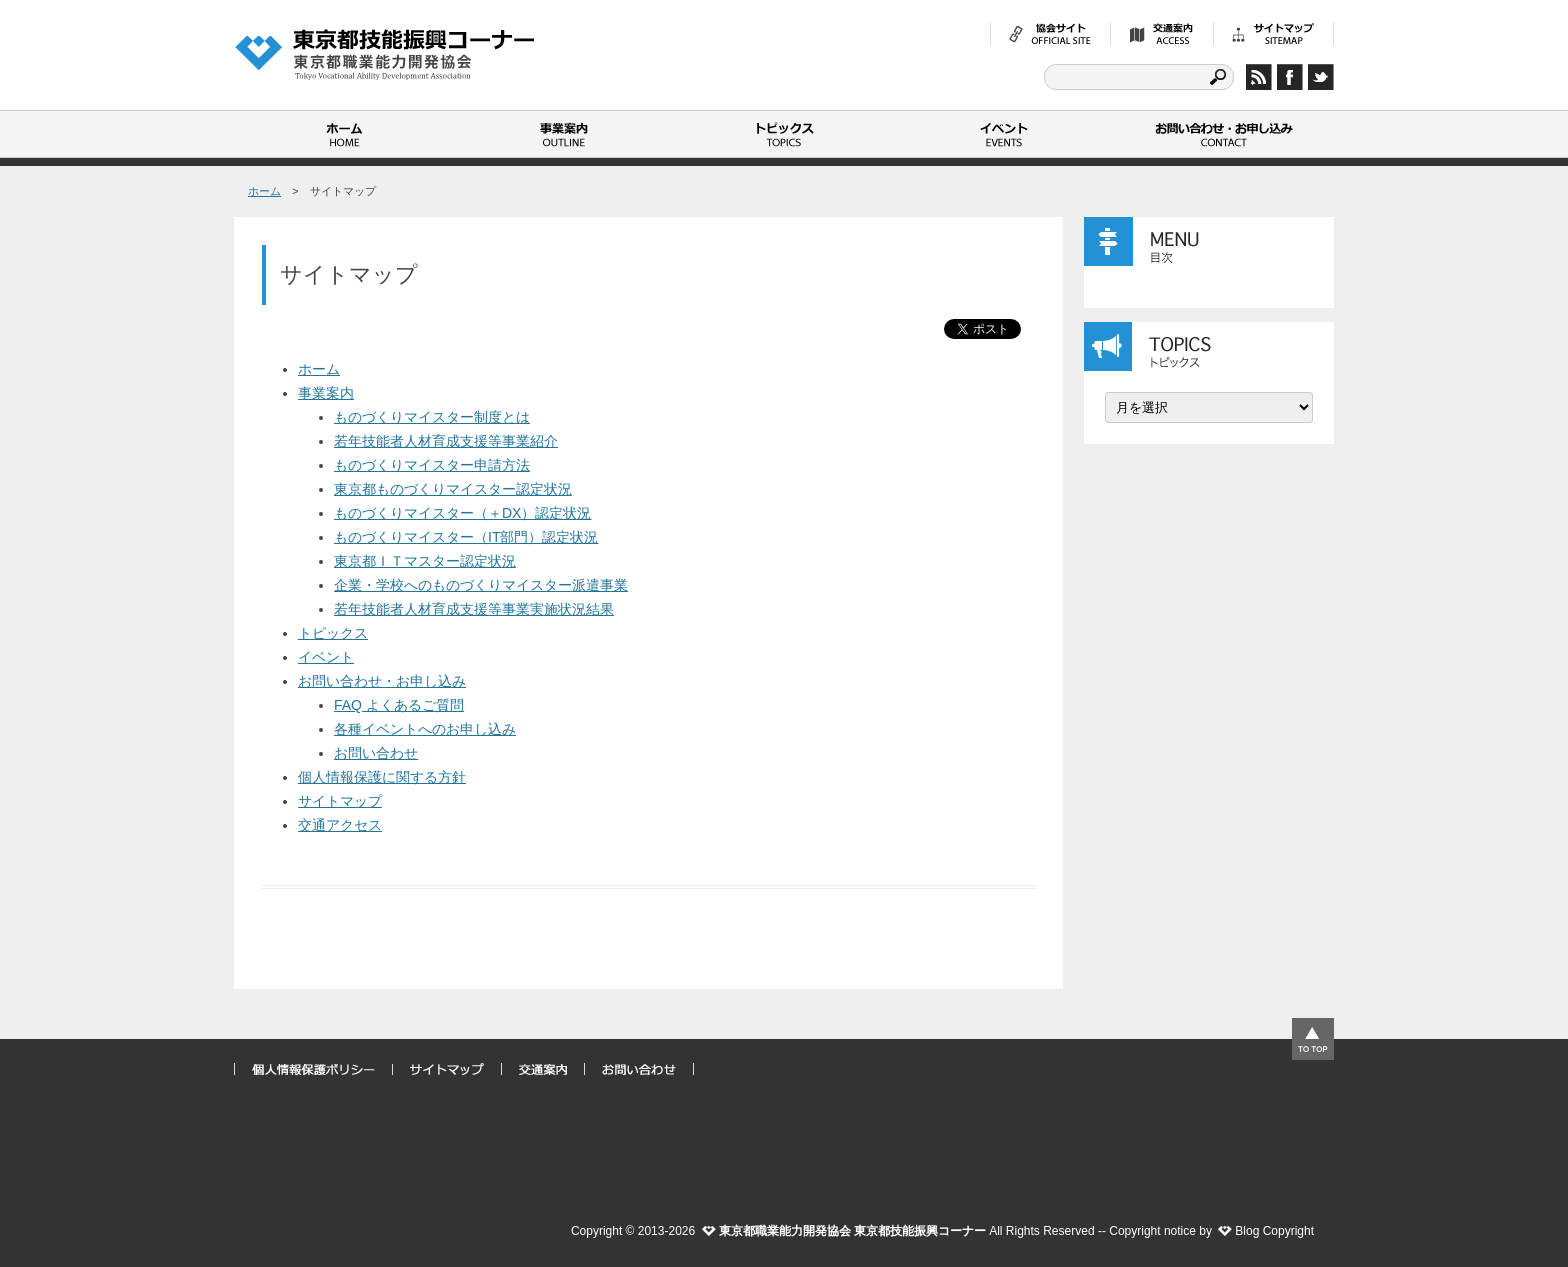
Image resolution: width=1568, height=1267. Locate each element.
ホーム (344, 134)
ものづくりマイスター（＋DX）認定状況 (462, 513)
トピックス (784, 134)
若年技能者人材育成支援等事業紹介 (446, 441)
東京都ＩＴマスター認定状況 (425, 561)
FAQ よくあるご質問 (399, 705)
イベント (1004, 134)
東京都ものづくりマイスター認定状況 (453, 489)
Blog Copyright (1274, 1231)
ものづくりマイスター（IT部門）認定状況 (466, 537)
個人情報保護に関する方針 (382, 777)
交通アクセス (340, 825)
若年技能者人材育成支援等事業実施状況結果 (474, 609)
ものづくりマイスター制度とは (432, 417)
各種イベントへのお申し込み (425, 729)
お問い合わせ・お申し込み (1224, 134)
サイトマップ (340, 801)
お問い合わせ (376, 753)
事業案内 (564, 134)
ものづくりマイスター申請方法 (432, 465)
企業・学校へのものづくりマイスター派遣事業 (481, 585)
